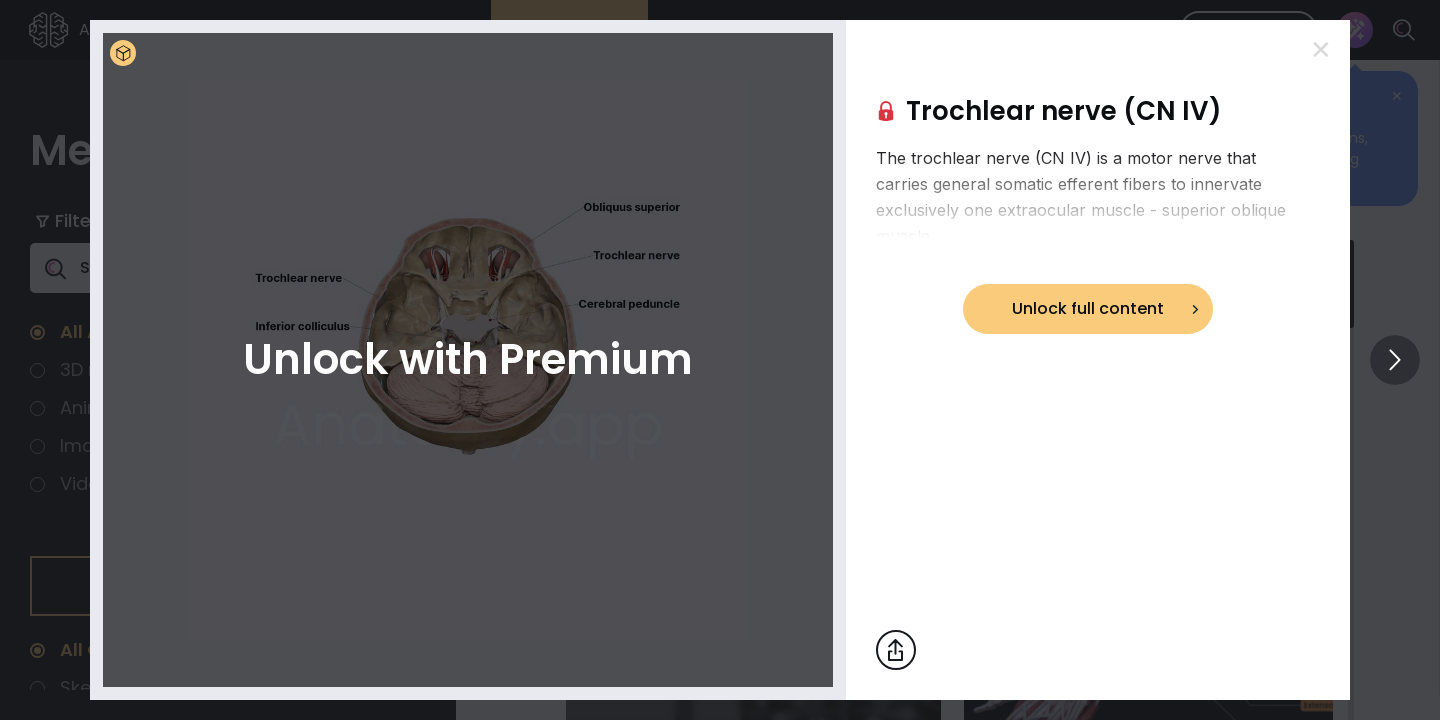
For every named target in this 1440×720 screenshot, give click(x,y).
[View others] (1395, 360)
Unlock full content (1088, 308)
